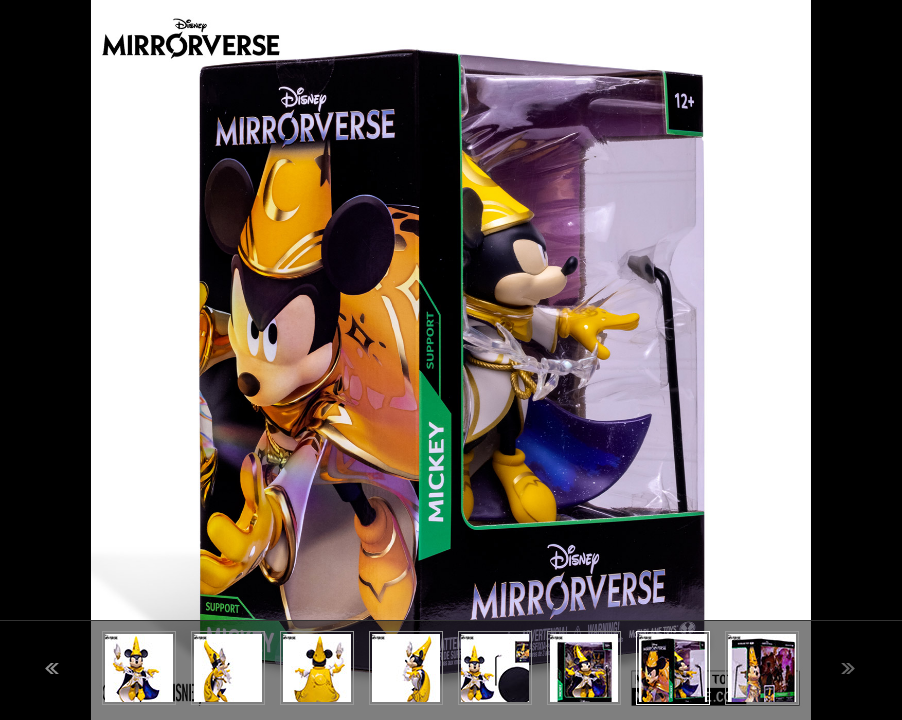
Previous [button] (52, 668)
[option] (451, 360)
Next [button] (848, 668)
